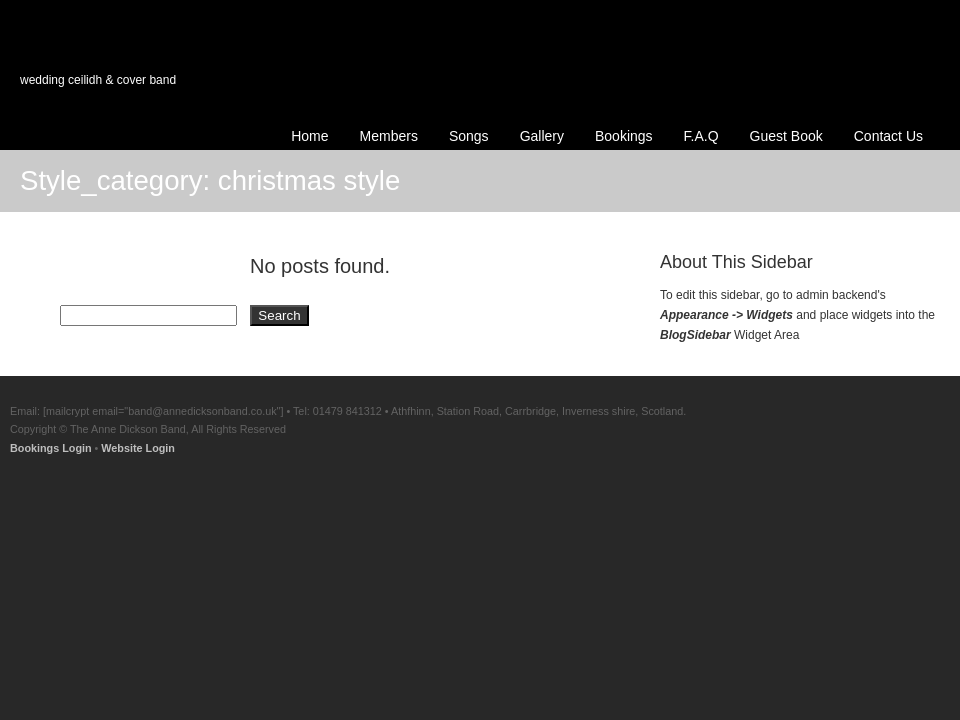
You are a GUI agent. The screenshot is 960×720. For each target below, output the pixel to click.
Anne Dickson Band (162, 72)
